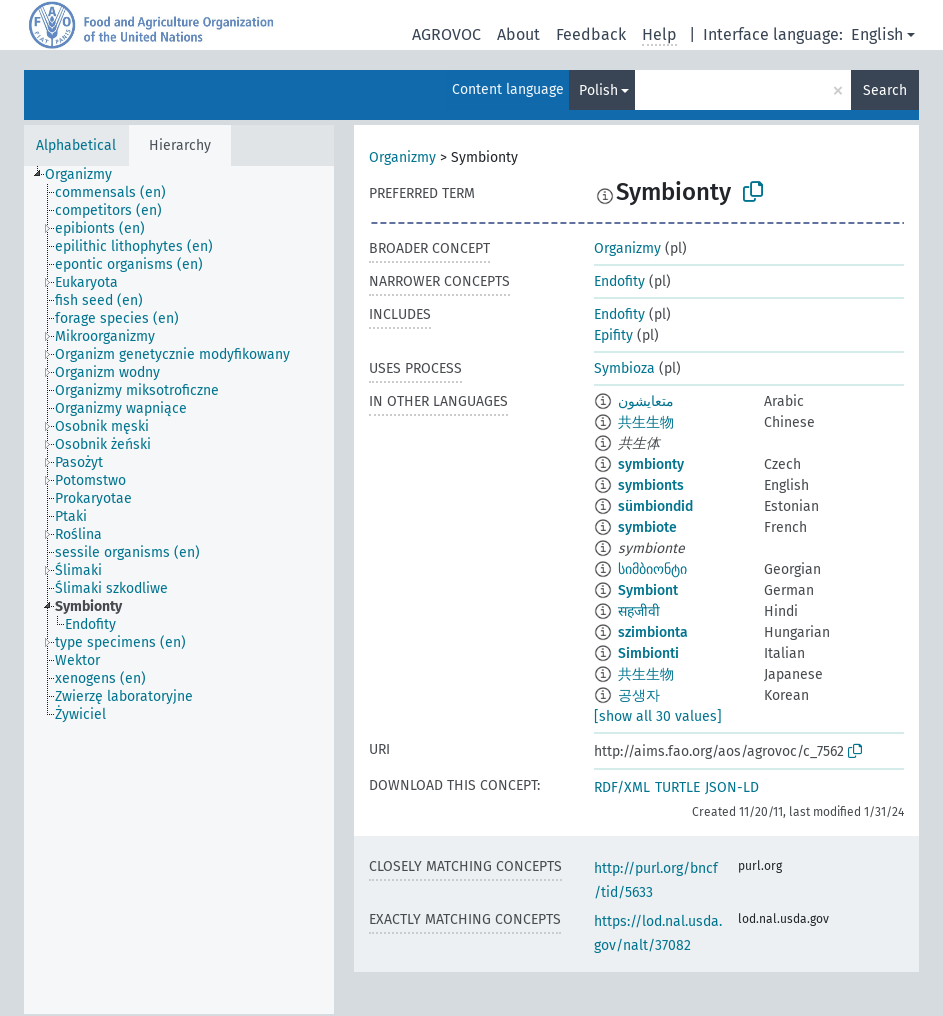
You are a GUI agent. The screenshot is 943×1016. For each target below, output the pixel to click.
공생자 (639, 695)
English (877, 34)
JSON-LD (732, 787)
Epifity (613, 335)
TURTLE (677, 787)
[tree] (179, 590)
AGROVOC (446, 34)
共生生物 (646, 422)
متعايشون (646, 401)
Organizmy (402, 157)
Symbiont (648, 590)
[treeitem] (87, 175)
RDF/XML (622, 787)
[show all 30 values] (658, 716)
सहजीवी (639, 611)
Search (885, 90)
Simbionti (648, 653)
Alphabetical (76, 145)
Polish (598, 90)
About (518, 34)
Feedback (591, 34)
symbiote (647, 527)
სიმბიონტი (652, 569)
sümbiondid (655, 506)
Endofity (619, 281)
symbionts (651, 485)
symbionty (651, 464)
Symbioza (624, 368)
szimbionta (653, 632)
